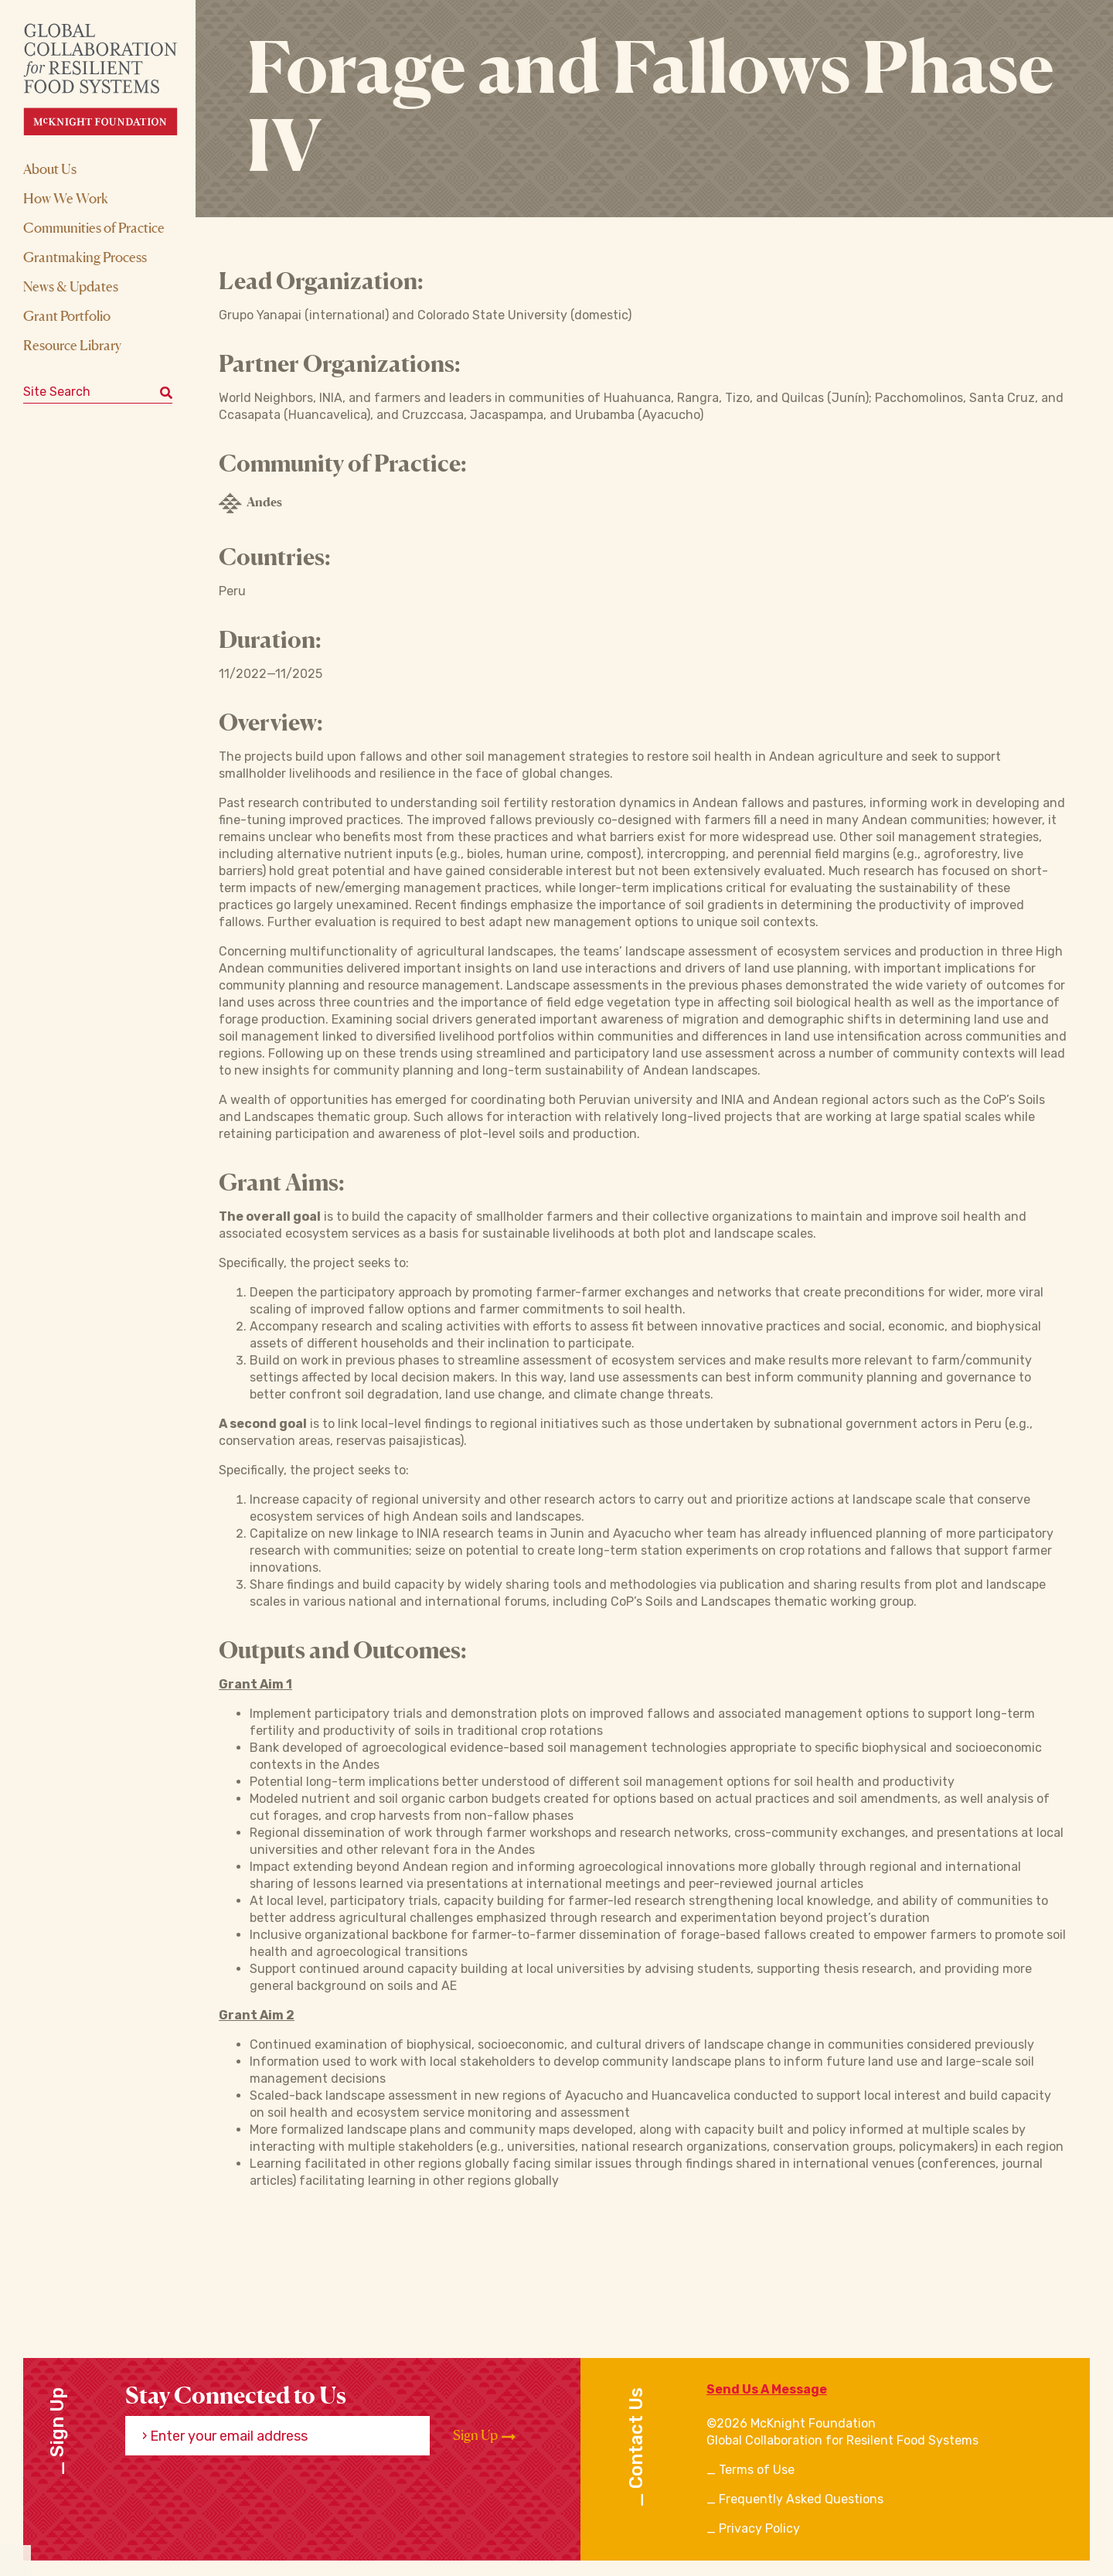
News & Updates (70, 286)
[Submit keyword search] (166, 392)
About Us (50, 168)
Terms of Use (757, 2469)
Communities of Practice (94, 227)
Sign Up (484, 2435)
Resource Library (72, 344)
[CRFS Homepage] (114, 79)
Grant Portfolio (67, 315)
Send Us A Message (766, 2389)
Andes (250, 503)
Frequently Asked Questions (801, 2499)
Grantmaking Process (85, 256)
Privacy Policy (759, 2528)
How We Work (65, 197)
